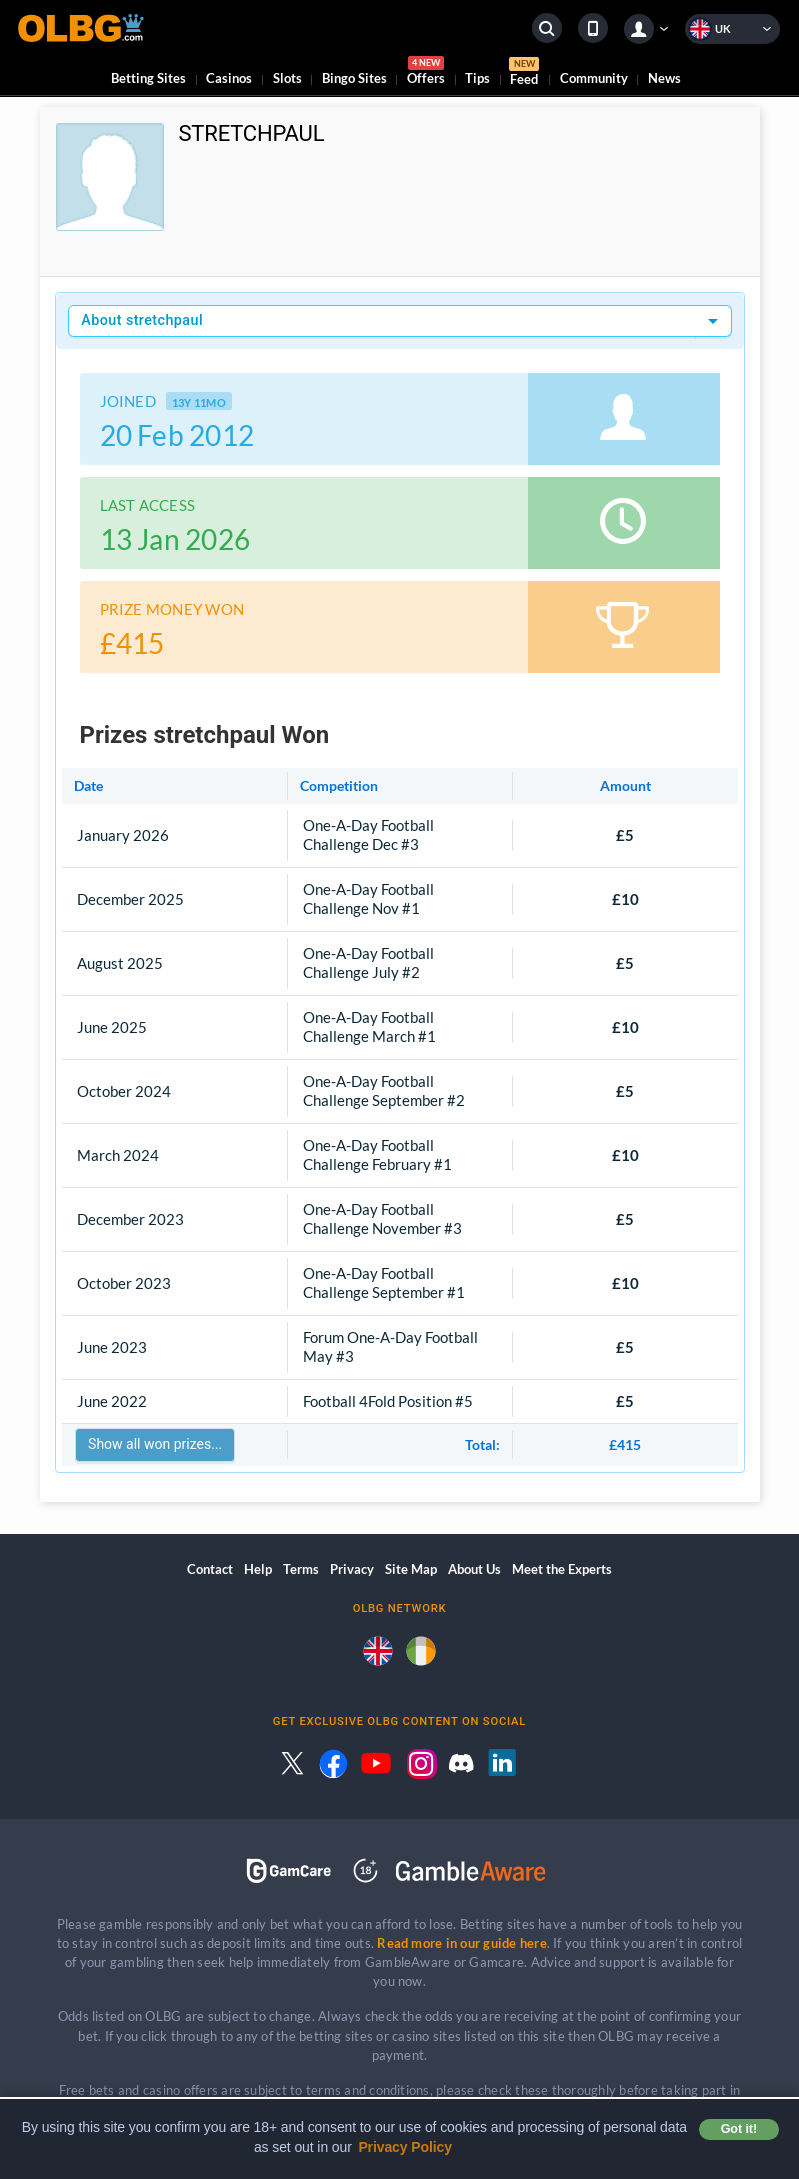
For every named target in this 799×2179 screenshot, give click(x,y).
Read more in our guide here (461, 1943)
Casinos (229, 78)
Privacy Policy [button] (405, 2147)
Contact (210, 1569)
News (664, 78)
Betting (148, 78)
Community (594, 78)
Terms (301, 1569)
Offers (426, 73)
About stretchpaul (142, 320)
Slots (287, 78)
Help (258, 1569)
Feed (524, 74)
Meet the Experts (562, 1569)
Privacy (352, 1569)
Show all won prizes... (155, 1444)
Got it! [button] (739, 2129)
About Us (474, 1569)
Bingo (354, 78)
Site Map (411, 1569)
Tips (477, 78)
